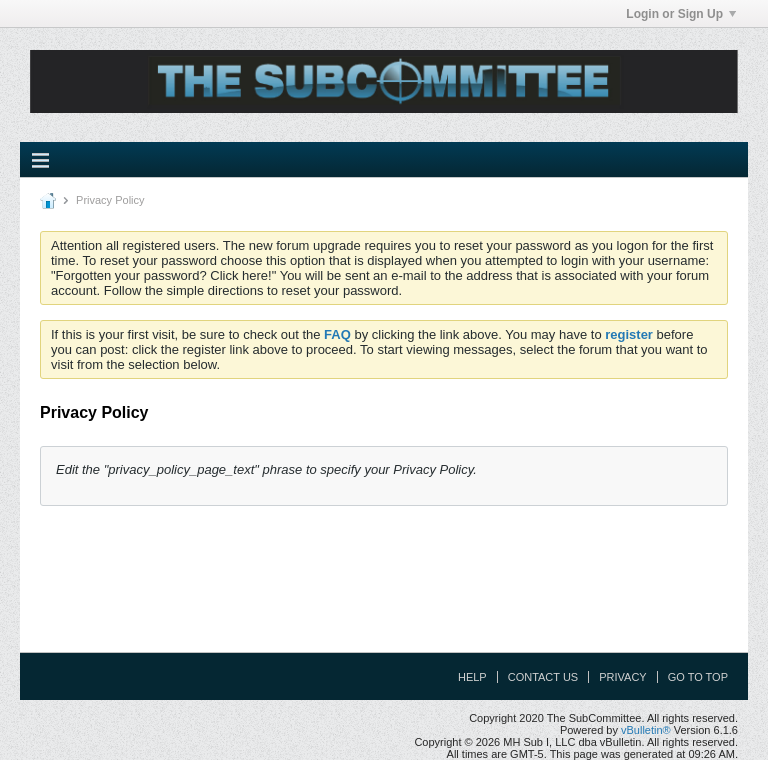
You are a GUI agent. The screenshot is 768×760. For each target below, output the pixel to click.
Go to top (698, 677)
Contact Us (543, 677)
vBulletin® (646, 730)
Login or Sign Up (681, 14)
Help (472, 677)
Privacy (622, 677)
